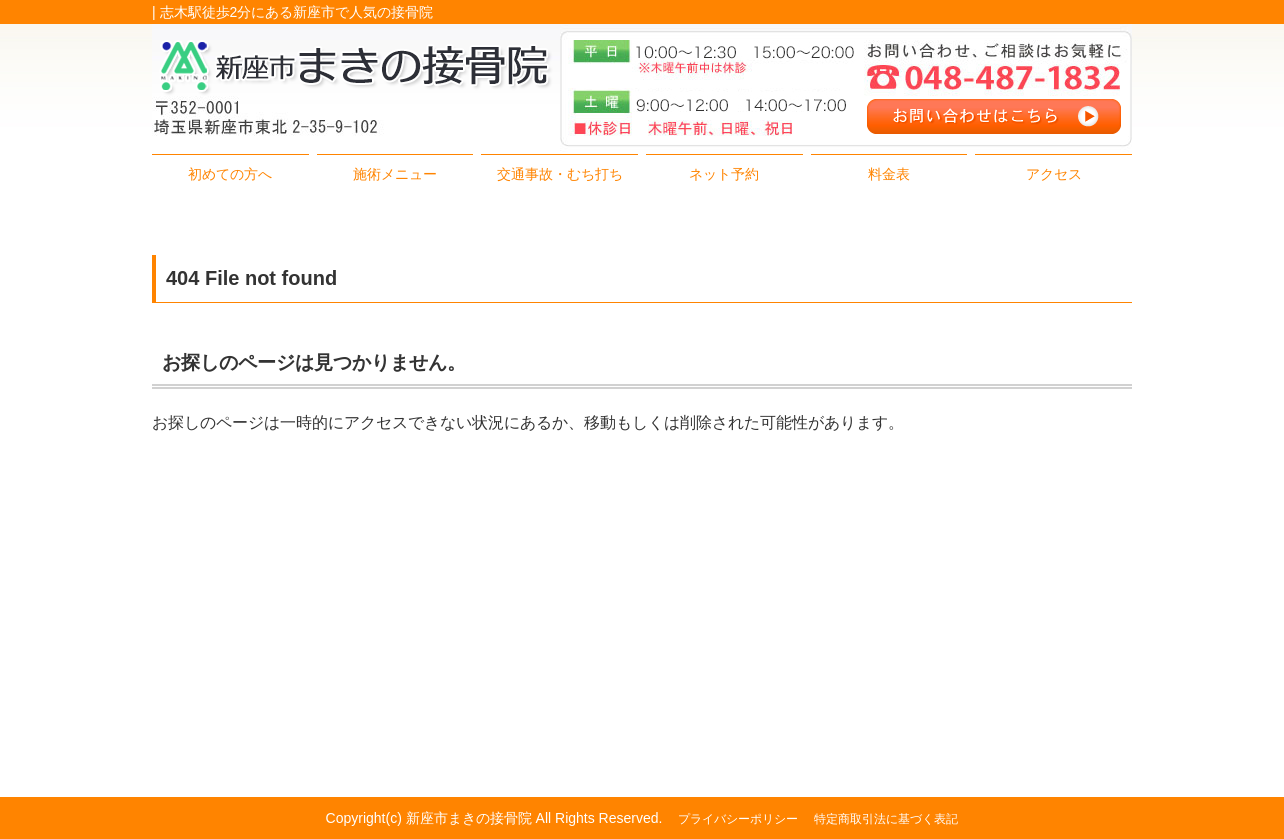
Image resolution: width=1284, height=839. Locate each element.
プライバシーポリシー (738, 819)
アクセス (1054, 174)
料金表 (889, 174)
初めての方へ (230, 174)
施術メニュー (395, 174)
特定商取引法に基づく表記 (886, 819)
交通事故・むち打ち (560, 174)
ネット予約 (724, 174)
